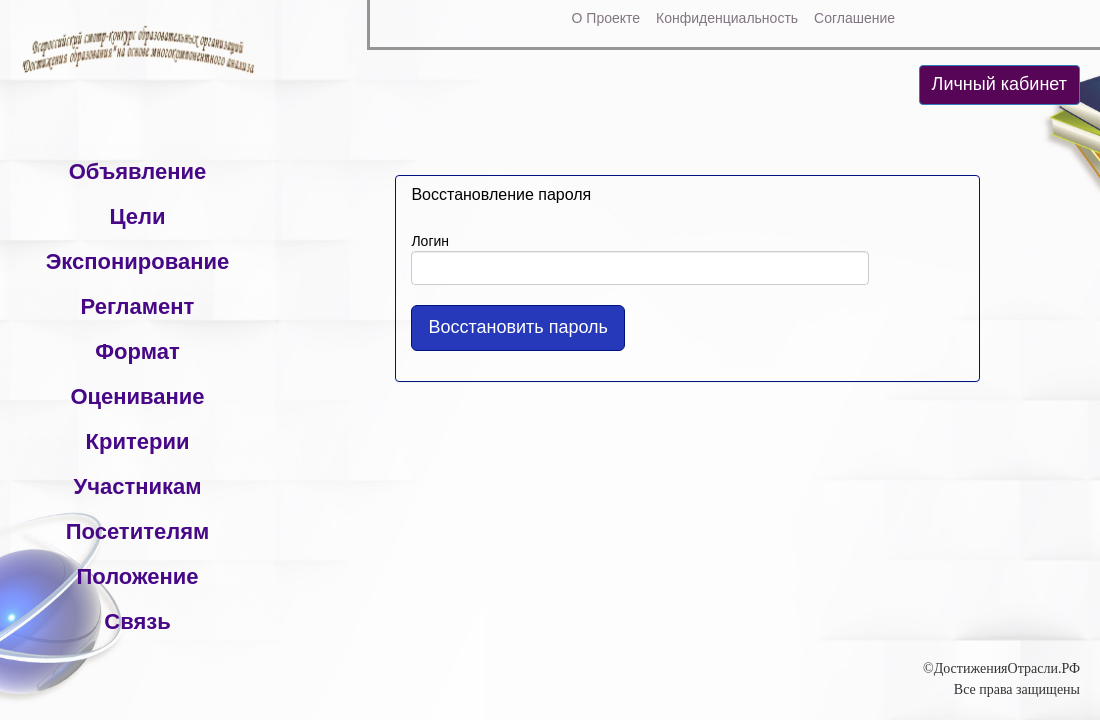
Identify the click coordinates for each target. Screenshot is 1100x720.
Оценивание (137, 396)
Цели (137, 216)
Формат (137, 351)
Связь (137, 621)
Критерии (138, 441)
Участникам (137, 486)
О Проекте (606, 18)
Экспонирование (138, 261)
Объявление (138, 171)
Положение (137, 576)
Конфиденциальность (727, 18)
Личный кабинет (999, 84)
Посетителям (138, 531)
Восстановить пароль (518, 327)
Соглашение (854, 18)
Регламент (138, 306)
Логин (430, 241)
